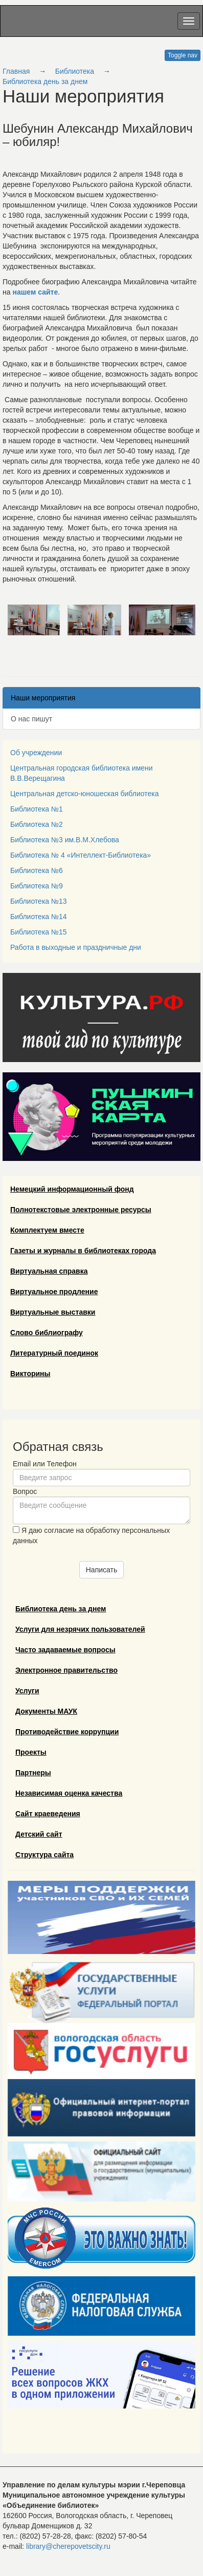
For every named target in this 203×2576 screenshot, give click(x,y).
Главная (16, 71)
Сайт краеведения (47, 1814)
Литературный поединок (54, 1353)
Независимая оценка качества (68, 1793)
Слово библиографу (46, 1332)
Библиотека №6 (36, 870)
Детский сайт (38, 1834)
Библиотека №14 (38, 916)
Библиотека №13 (38, 901)
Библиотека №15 (38, 932)
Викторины (30, 1373)
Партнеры (33, 1773)
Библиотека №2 (36, 824)
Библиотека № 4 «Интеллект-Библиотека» (80, 855)
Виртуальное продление (54, 1291)
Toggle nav (182, 55)
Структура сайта (44, 1855)
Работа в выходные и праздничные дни (75, 947)
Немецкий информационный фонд (72, 1189)
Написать (101, 1570)
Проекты (31, 1752)
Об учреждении (36, 753)
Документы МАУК (46, 1711)
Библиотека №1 (36, 809)
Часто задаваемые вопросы (65, 1650)
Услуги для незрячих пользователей (80, 1629)
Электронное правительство (66, 1670)
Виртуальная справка (48, 1271)
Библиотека (74, 71)
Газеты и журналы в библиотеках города (83, 1251)
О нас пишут (31, 719)
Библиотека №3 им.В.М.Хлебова (64, 840)
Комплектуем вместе (47, 1230)
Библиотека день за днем (45, 81)
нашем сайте (35, 292)
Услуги (27, 1691)
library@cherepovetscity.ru (68, 2546)
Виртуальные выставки (52, 1312)
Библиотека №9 (36, 886)
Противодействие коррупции (67, 1732)
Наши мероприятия (43, 698)
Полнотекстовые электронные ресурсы (80, 1210)
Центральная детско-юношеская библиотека (84, 794)
